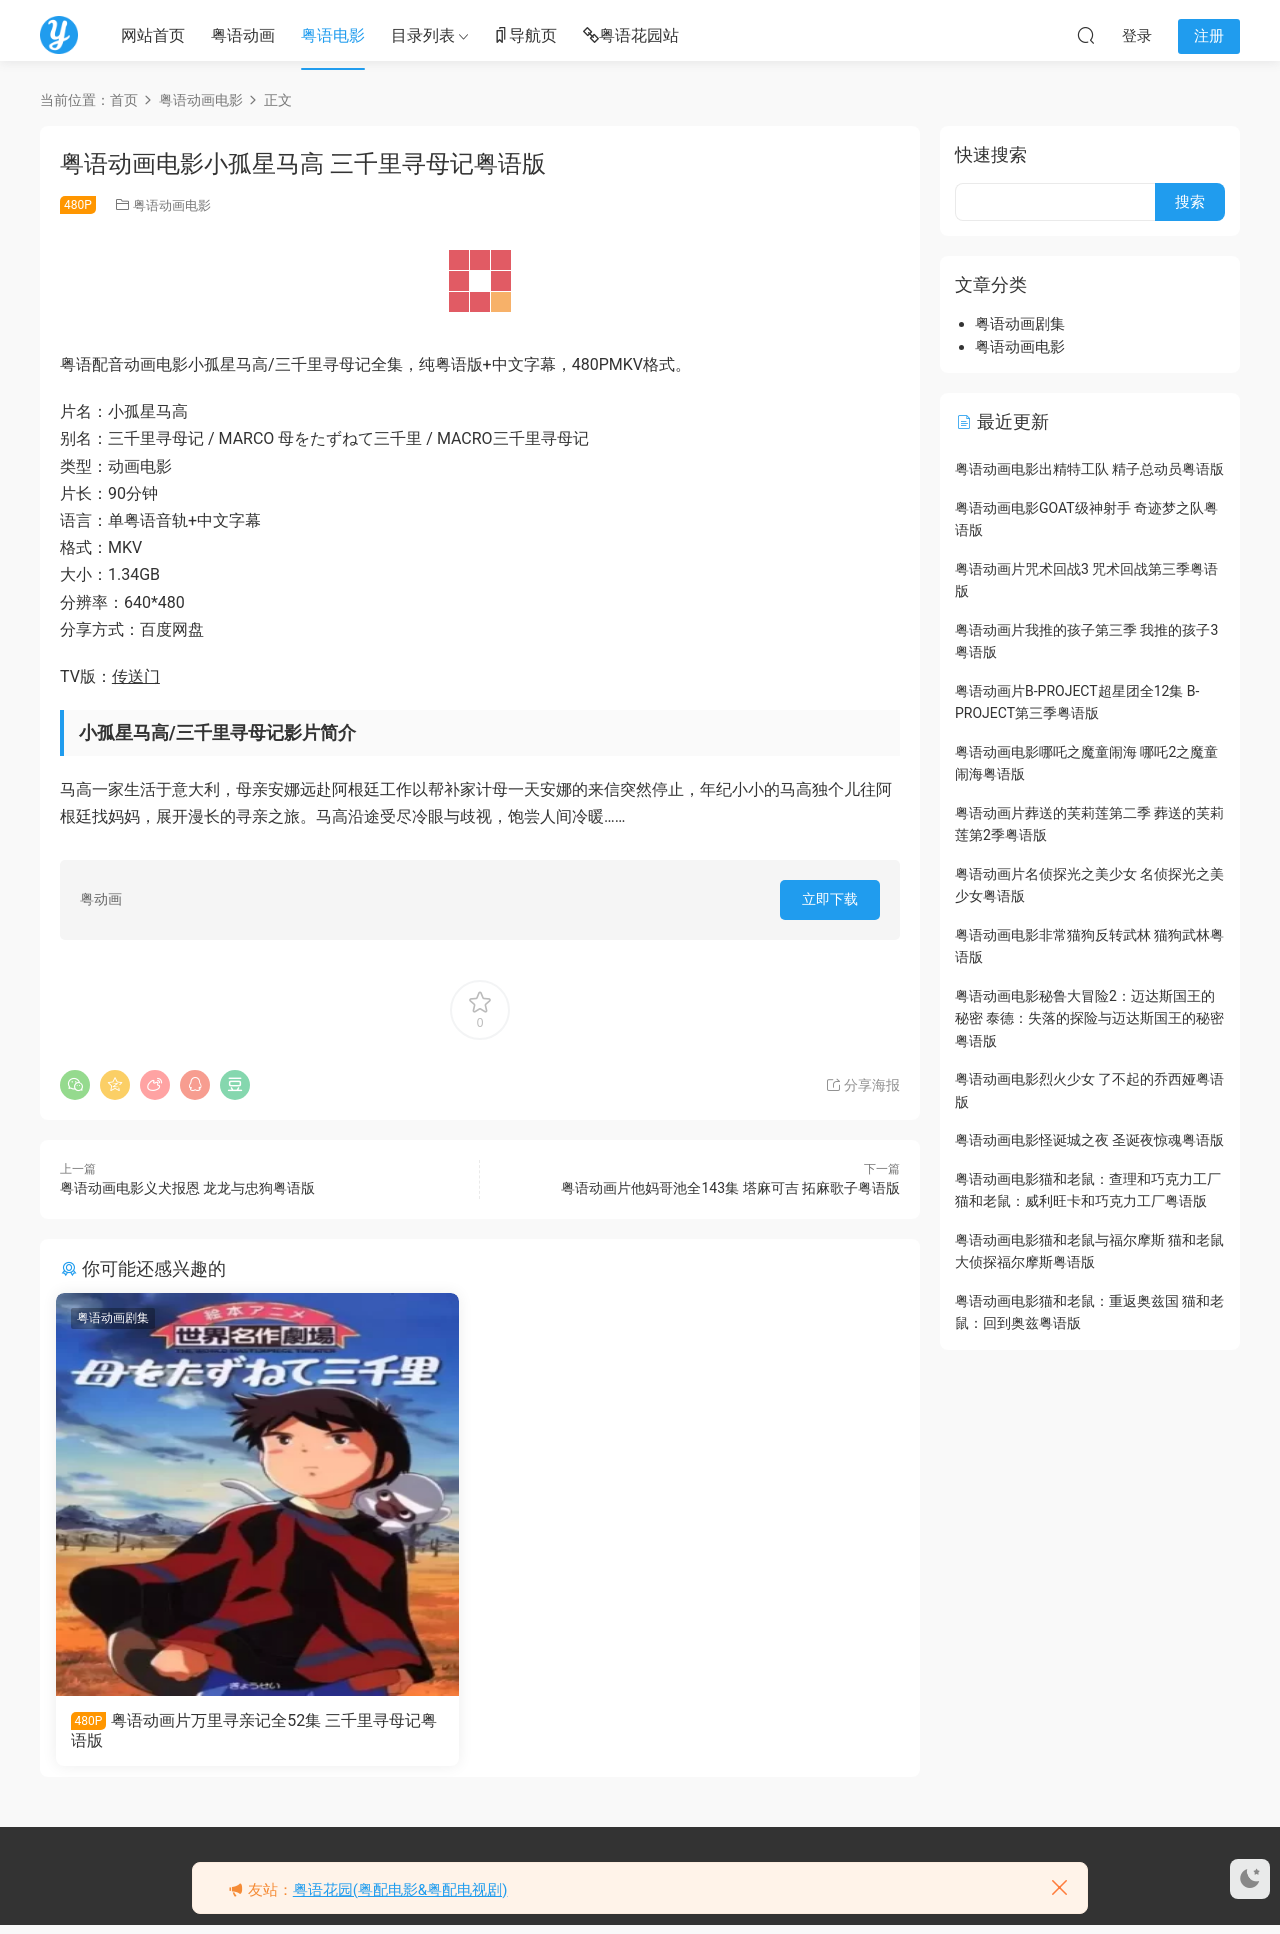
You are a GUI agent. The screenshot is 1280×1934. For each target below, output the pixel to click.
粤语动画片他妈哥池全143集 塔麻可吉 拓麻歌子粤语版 (730, 1188)
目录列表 (423, 35)
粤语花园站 (631, 36)
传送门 (136, 676)
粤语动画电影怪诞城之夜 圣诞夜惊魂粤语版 (1089, 1140)
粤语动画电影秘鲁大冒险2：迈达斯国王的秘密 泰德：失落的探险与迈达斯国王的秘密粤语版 (1089, 1018)
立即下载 (830, 899)
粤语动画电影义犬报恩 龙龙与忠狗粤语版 (187, 1188)
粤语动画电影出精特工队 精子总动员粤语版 (1089, 469)
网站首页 (153, 35)
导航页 (525, 36)
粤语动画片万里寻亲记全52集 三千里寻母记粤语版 (192, 1730)
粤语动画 (243, 35)
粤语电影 (333, 35)
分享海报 (862, 1085)
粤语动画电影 (172, 205)
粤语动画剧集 (117, 1318)
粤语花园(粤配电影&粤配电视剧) (400, 1890)
